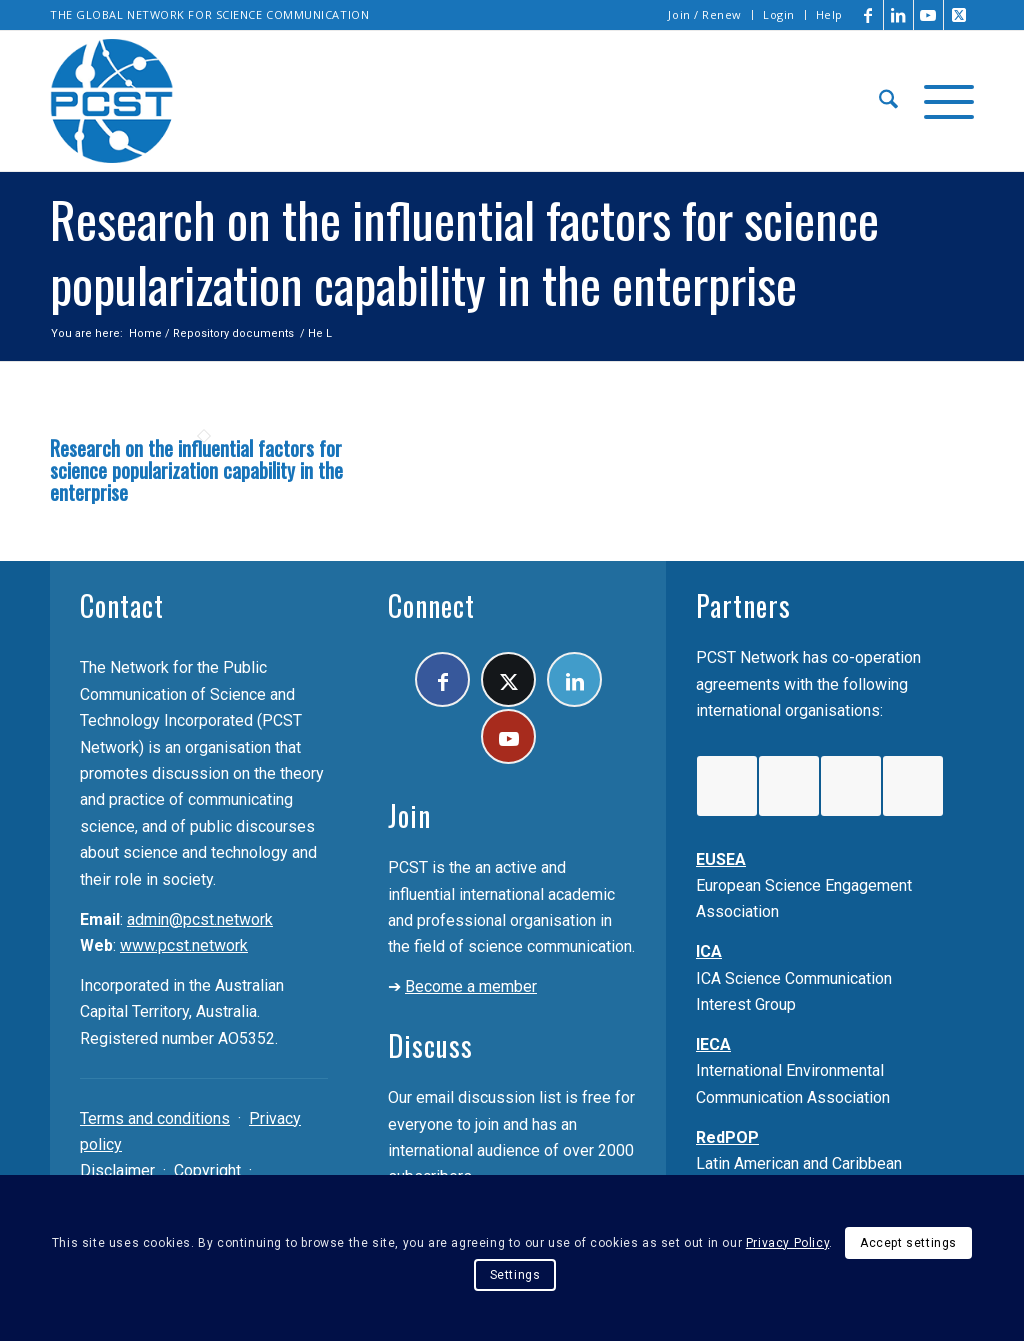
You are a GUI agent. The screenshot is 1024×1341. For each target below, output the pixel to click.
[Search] (888, 101)
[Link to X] (959, 15)
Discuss (430, 1045)
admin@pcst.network (200, 919)
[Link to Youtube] (928, 15)
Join (409, 815)
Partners (743, 605)
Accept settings (908, 1243)
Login (779, 14)
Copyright (207, 1170)
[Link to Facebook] (868, 15)
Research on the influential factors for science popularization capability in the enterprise (196, 470)
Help (829, 14)
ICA (709, 951)
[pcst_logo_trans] (112, 101)
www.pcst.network (184, 945)
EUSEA (721, 859)
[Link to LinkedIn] (898, 15)
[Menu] (942, 101)
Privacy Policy (787, 1243)
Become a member (471, 986)
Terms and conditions (155, 1118)
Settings (515, 1275)
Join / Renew (705, 14)
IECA (713, 1044)
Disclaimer (117, 1170)
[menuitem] (705, 15)
